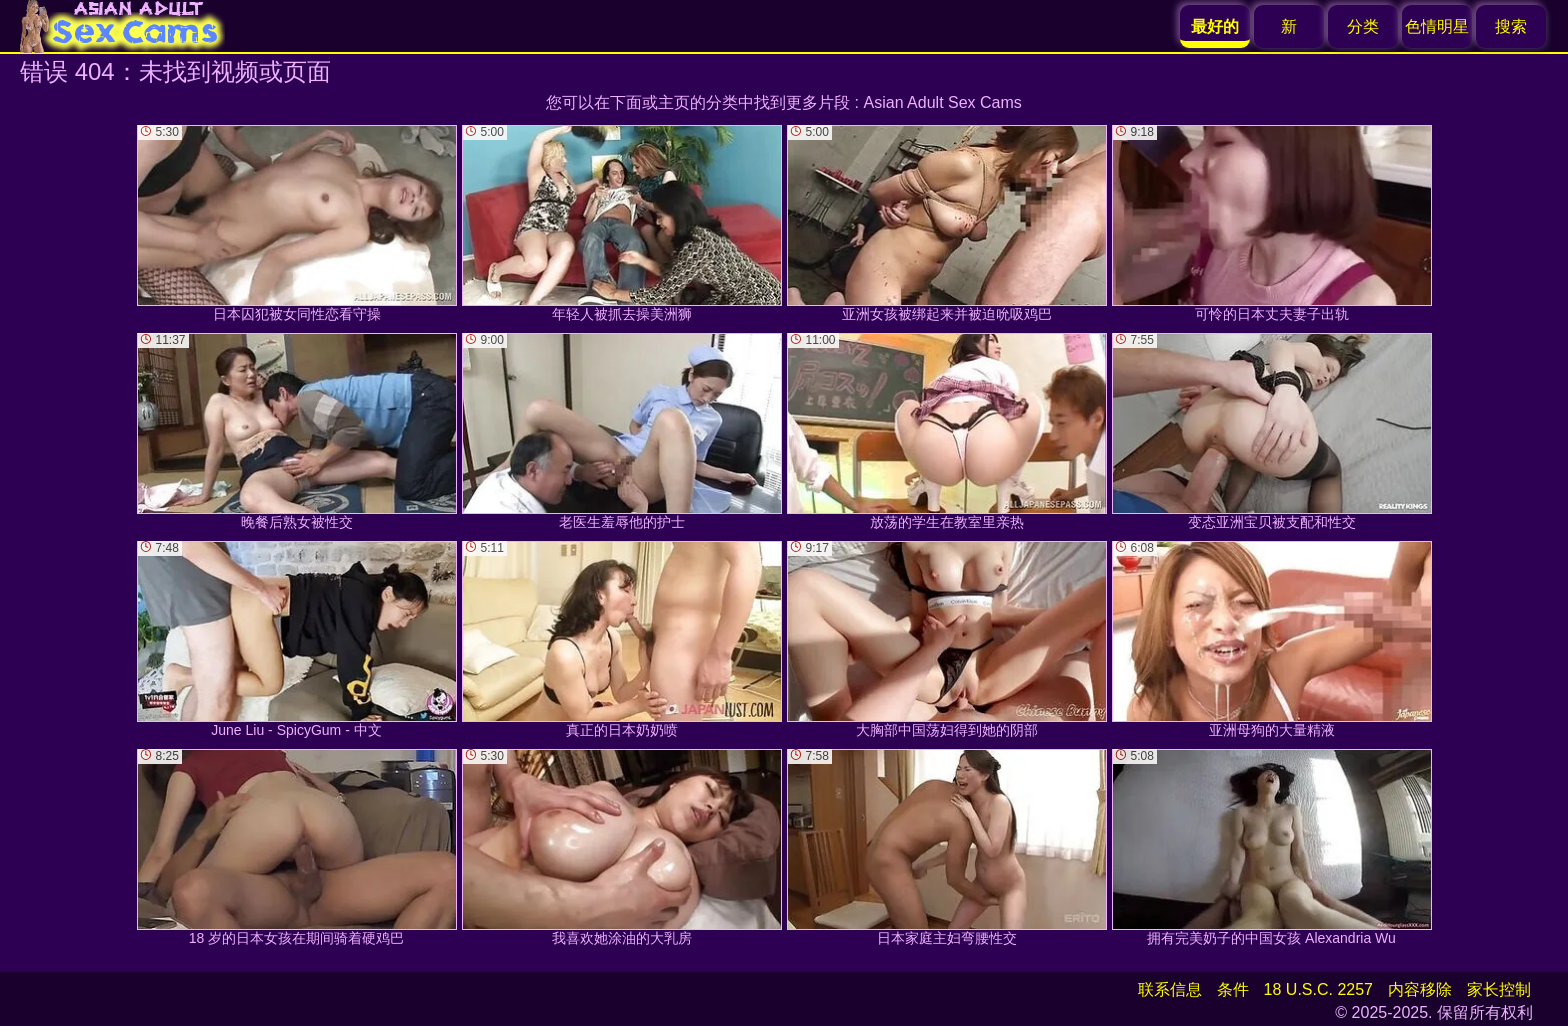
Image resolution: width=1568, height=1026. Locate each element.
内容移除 (1420, 989)
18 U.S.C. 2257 (1318, 989)
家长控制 (1499, 989)
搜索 (1511, 26)
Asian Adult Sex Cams (943, 102)
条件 (1233, 989)
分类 (1363, 26)
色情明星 (1437, 26)
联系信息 (1170, 989)
